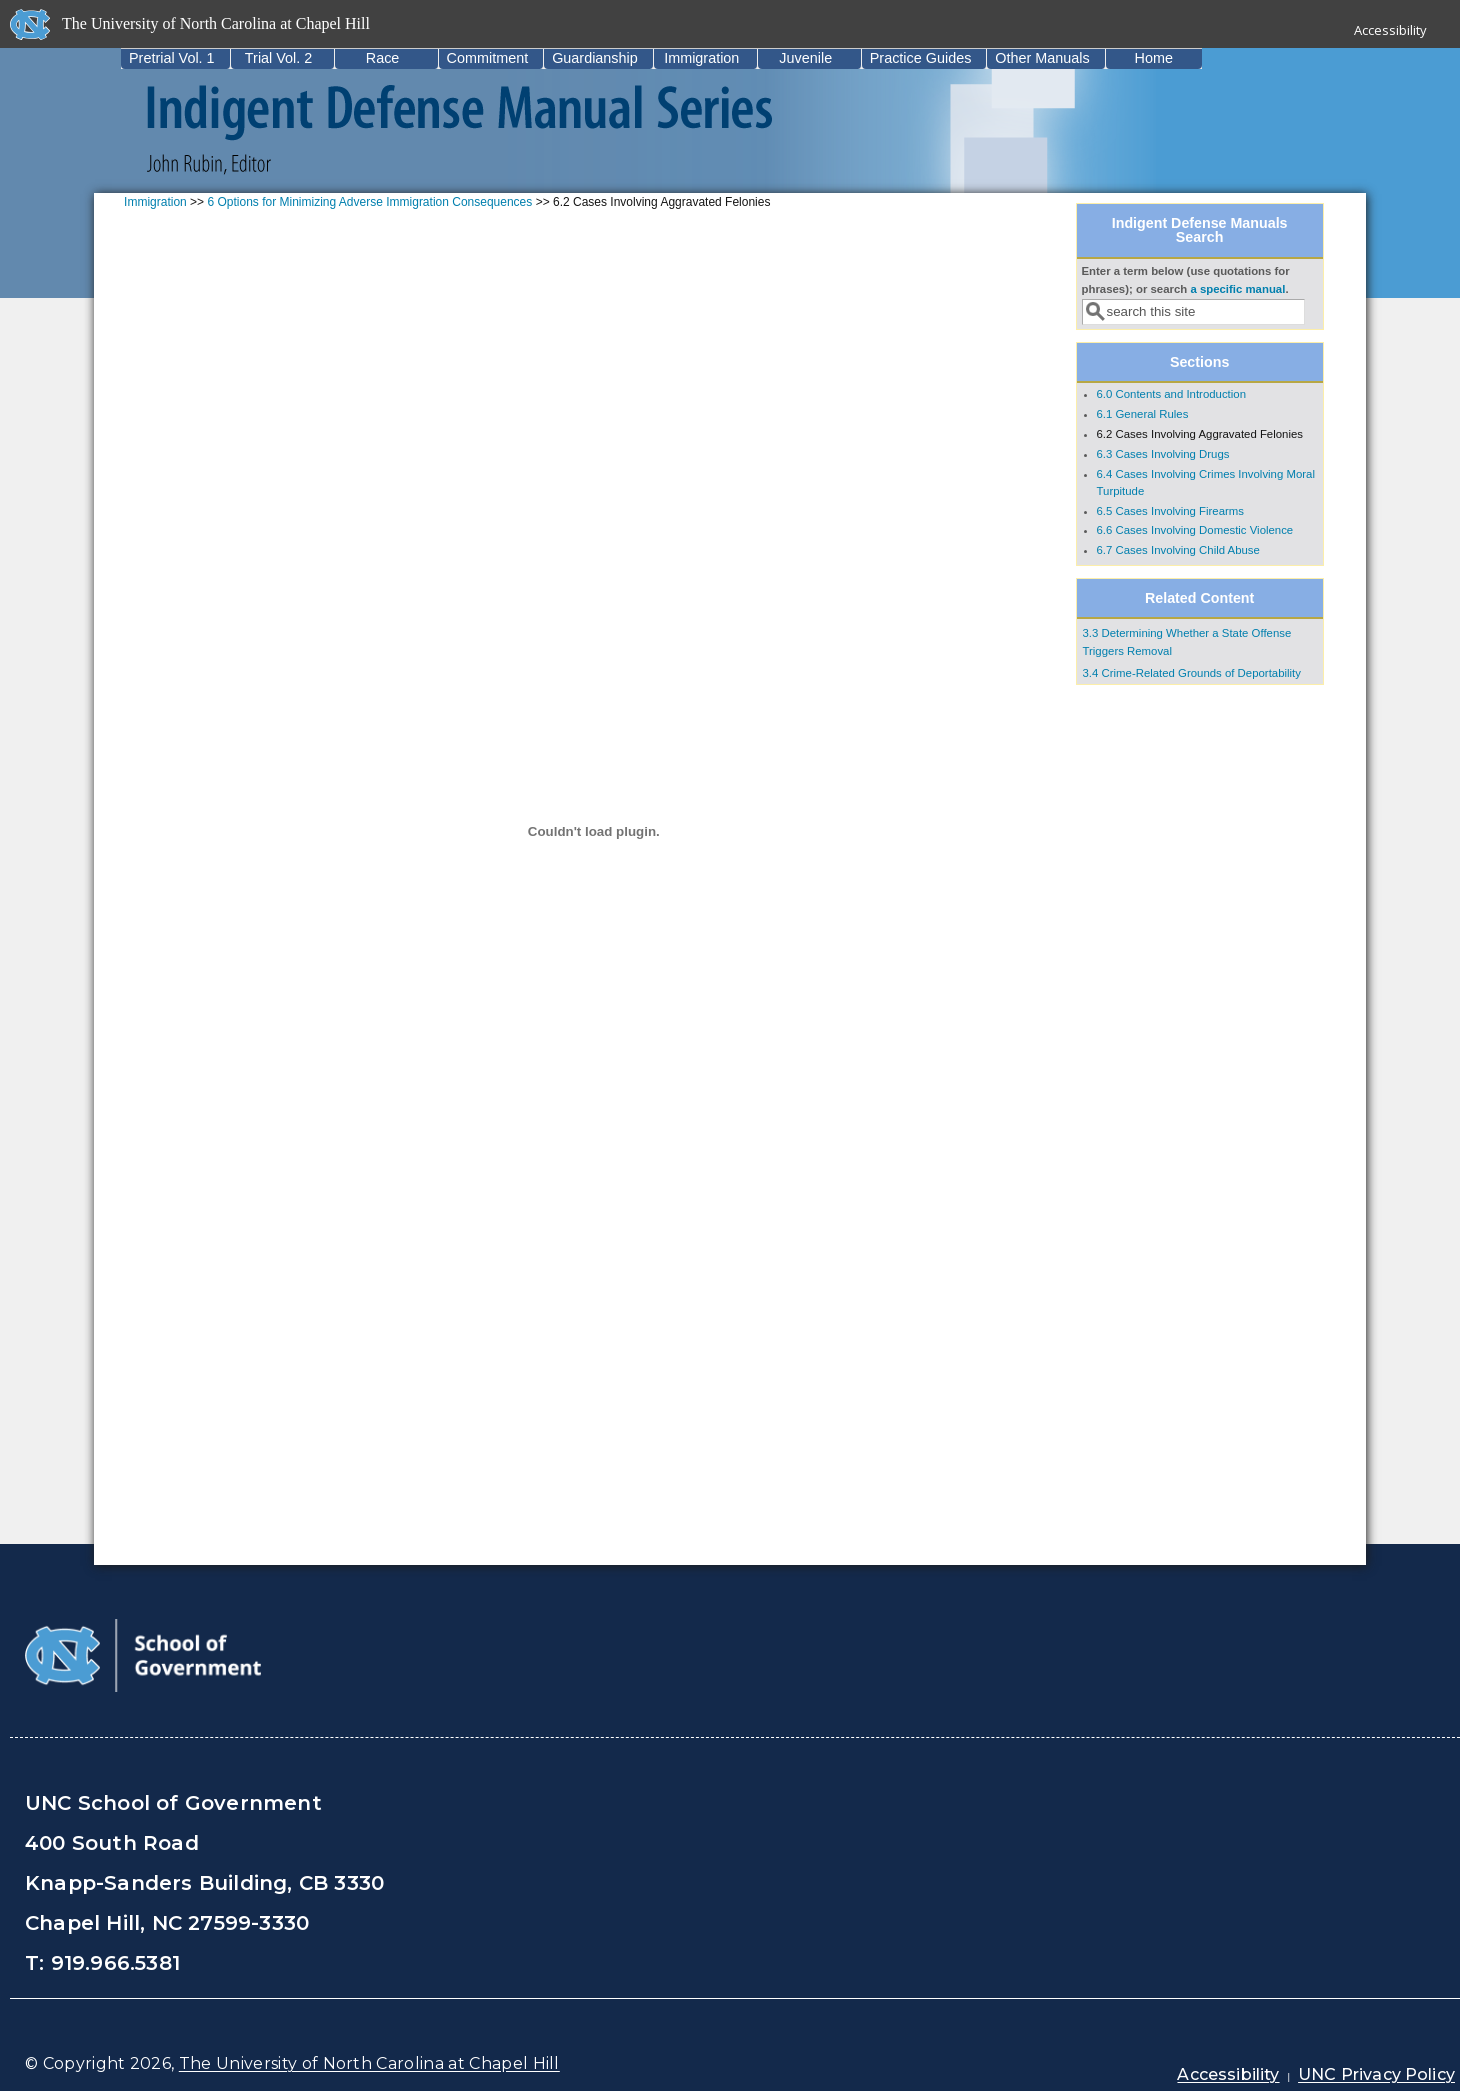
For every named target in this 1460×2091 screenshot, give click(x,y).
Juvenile (805, 58)
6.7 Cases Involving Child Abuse (1178, 550)
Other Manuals (1042, 58)
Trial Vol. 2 (278, 58)
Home (1154, 58)
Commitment (488, 58)
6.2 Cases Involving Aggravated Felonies (1200, 434)
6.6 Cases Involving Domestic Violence (1195, 530)
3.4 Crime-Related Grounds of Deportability (1192, 673)
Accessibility (1390, 30)
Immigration (701, 58)
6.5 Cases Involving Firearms (1171, 511)
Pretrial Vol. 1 (172, 58)
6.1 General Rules (1143, 414)
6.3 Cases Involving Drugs (1163, 454)
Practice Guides (921, 58)
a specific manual (1237, 289)
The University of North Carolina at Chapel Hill (369, 2063)
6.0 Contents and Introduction (1171, 394)
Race (383, 58)
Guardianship (595, 58)
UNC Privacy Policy (1376, 2074)
